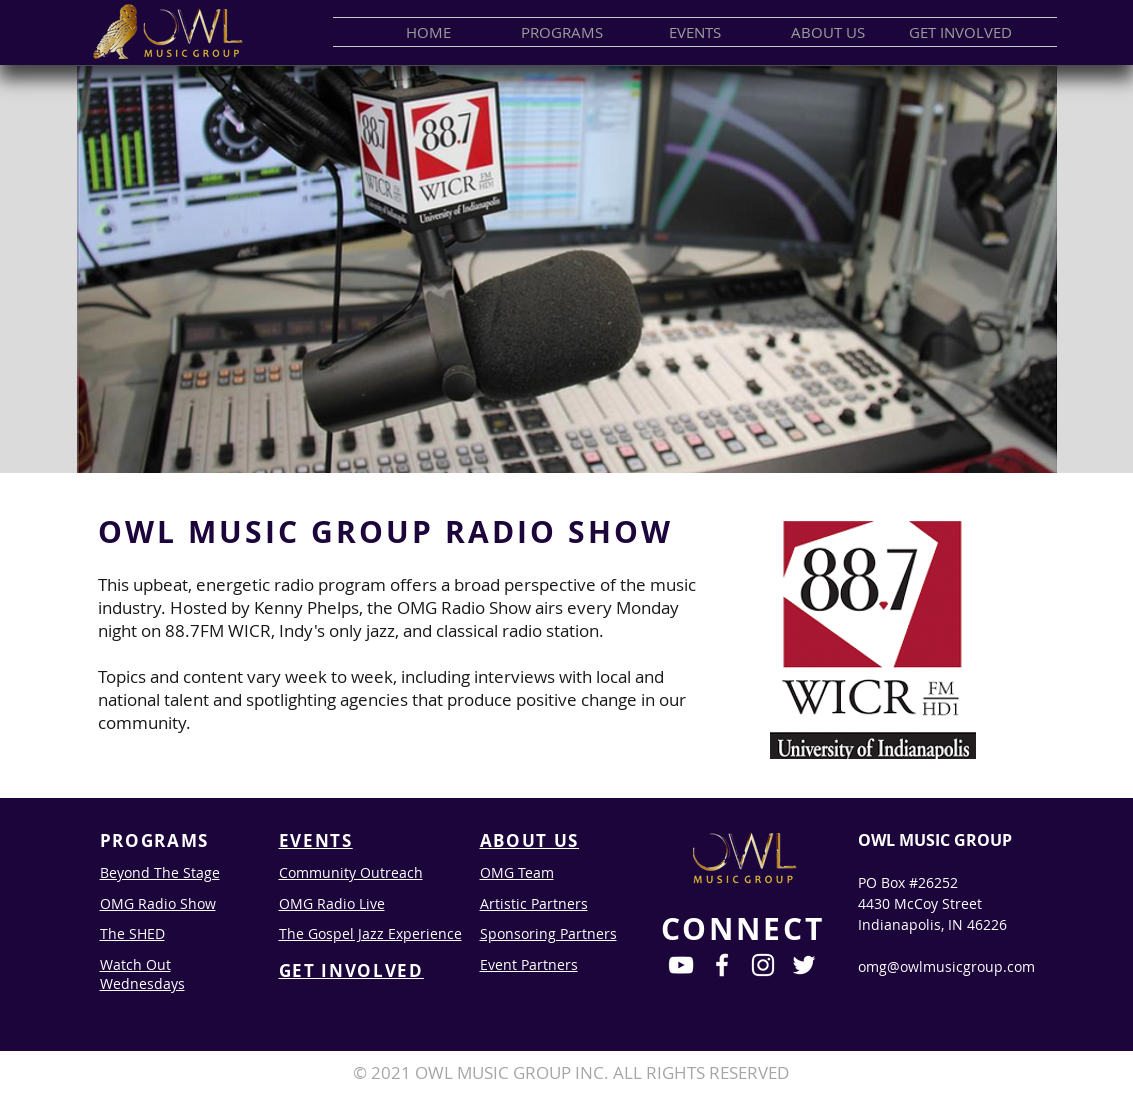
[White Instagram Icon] (763, 965)
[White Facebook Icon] (722, 965)
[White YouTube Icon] (681, 965)
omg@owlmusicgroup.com (946, 966)
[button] (561, 32)
